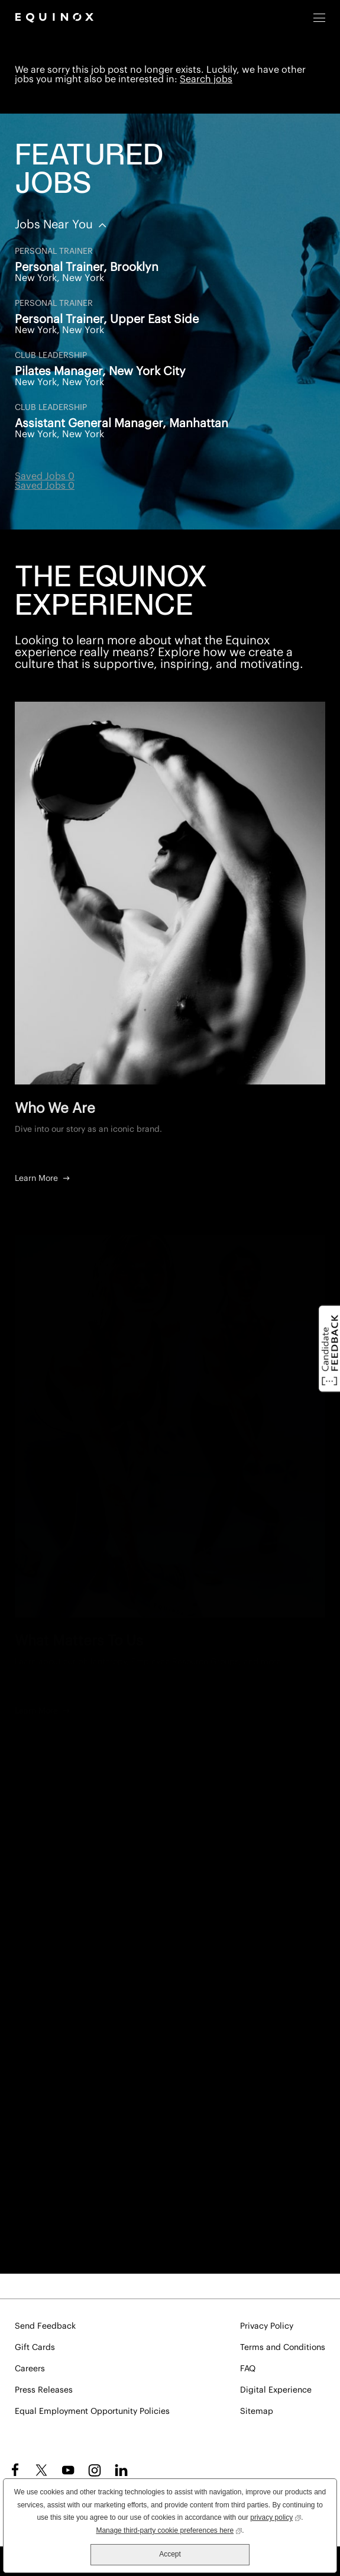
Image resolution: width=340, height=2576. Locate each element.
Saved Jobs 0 (45, 476)
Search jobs (206, 79)
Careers (30, 2369)
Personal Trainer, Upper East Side (107, 319)
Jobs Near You (55, 225)
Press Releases (44, 2390)
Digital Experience (276, 2390)
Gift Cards (35, 2347)
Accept (170, 2554)
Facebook (13, 2470)
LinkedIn (121, 2470)
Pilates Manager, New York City (100, 371)
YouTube (68, 2470)
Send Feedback (45, 2326)
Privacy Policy (266, 2326)
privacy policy (275, 2517)
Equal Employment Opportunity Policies (92, 2411)
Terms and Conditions (282, 2347)
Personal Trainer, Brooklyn (86, 267)
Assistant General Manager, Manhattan (121, 424)
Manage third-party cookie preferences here (169, 2530)
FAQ (247, 2369)
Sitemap (256, 2411)
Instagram (94, 2470)
